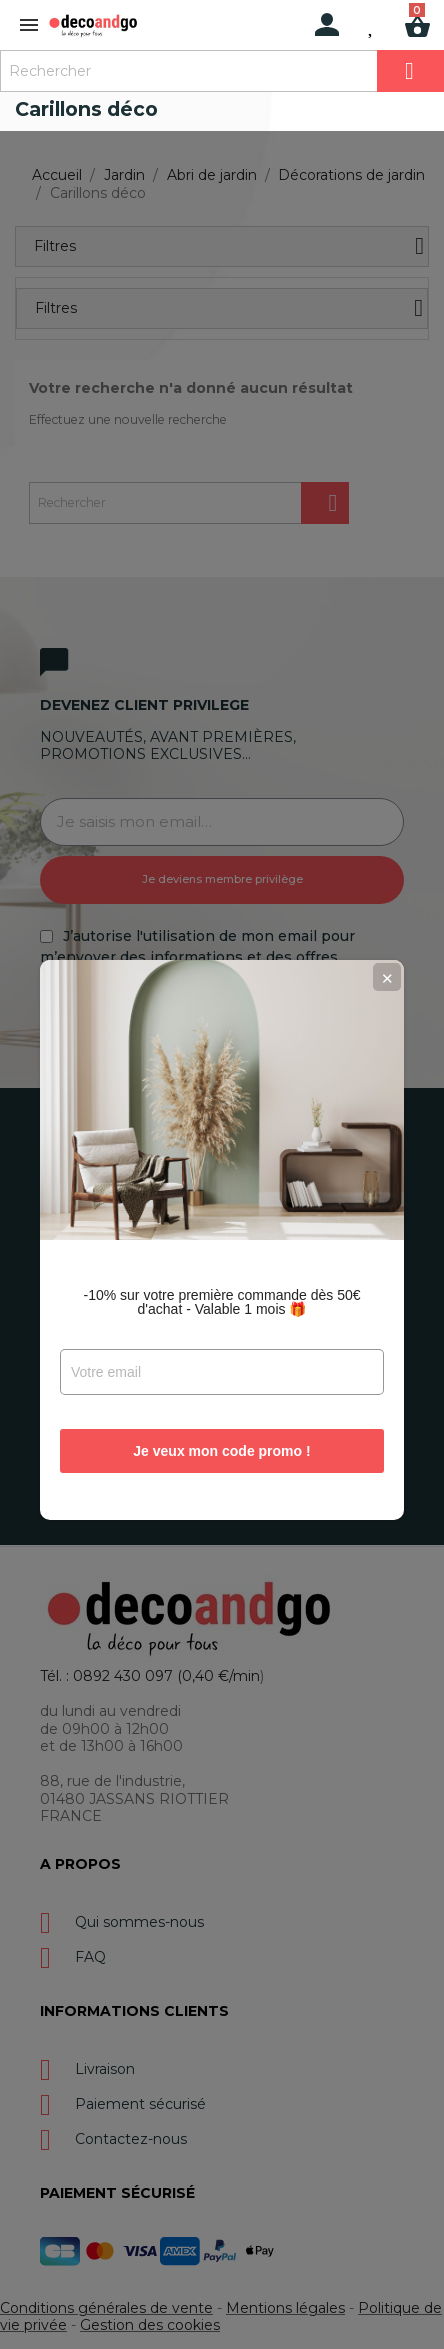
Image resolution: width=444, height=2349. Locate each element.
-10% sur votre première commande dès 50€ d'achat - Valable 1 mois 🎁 (221, 1236)
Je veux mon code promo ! (221, 1385)
